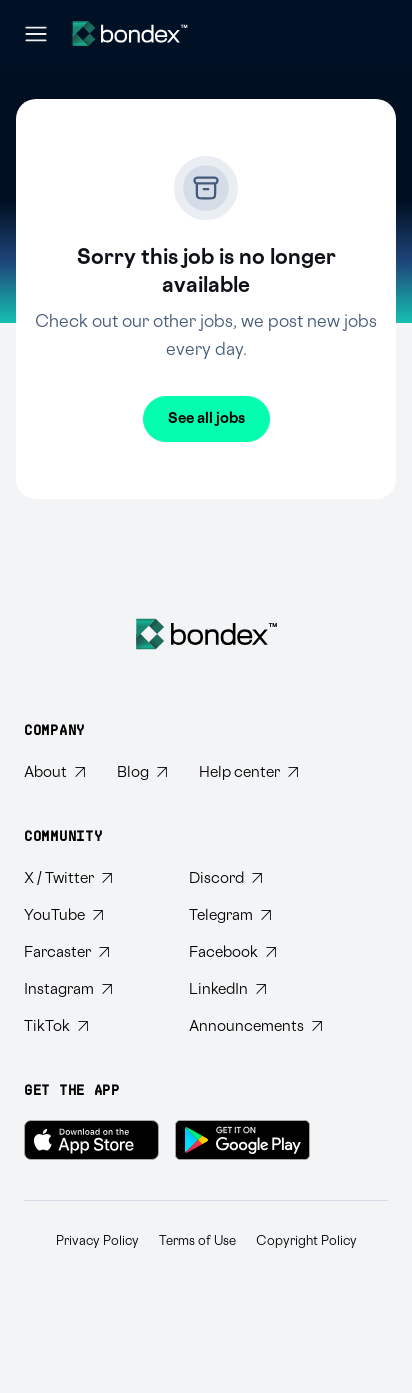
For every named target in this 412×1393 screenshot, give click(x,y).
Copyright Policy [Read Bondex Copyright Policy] (306, 1241)
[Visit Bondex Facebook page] (255, 952)
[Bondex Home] (206, 634)
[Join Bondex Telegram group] (255, 915)
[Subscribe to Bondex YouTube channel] (90, 915)
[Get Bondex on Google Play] (242, 1140)
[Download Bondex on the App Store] (91, 1140)
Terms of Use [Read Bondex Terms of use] (197, 1241)
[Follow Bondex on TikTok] (90, 1026)
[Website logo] (130, 33)
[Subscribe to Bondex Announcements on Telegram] (255, 1026)
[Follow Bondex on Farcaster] (90, 952)
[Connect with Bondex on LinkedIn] (255, 989)
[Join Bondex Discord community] (255, 878)
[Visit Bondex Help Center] (248, 772)
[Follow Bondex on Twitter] (90, 878)
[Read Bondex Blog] (142, 772)
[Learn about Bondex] (54, 772)
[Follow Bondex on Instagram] (90, 989)
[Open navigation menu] (36, 34)
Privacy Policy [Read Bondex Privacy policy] (97, 1241)
